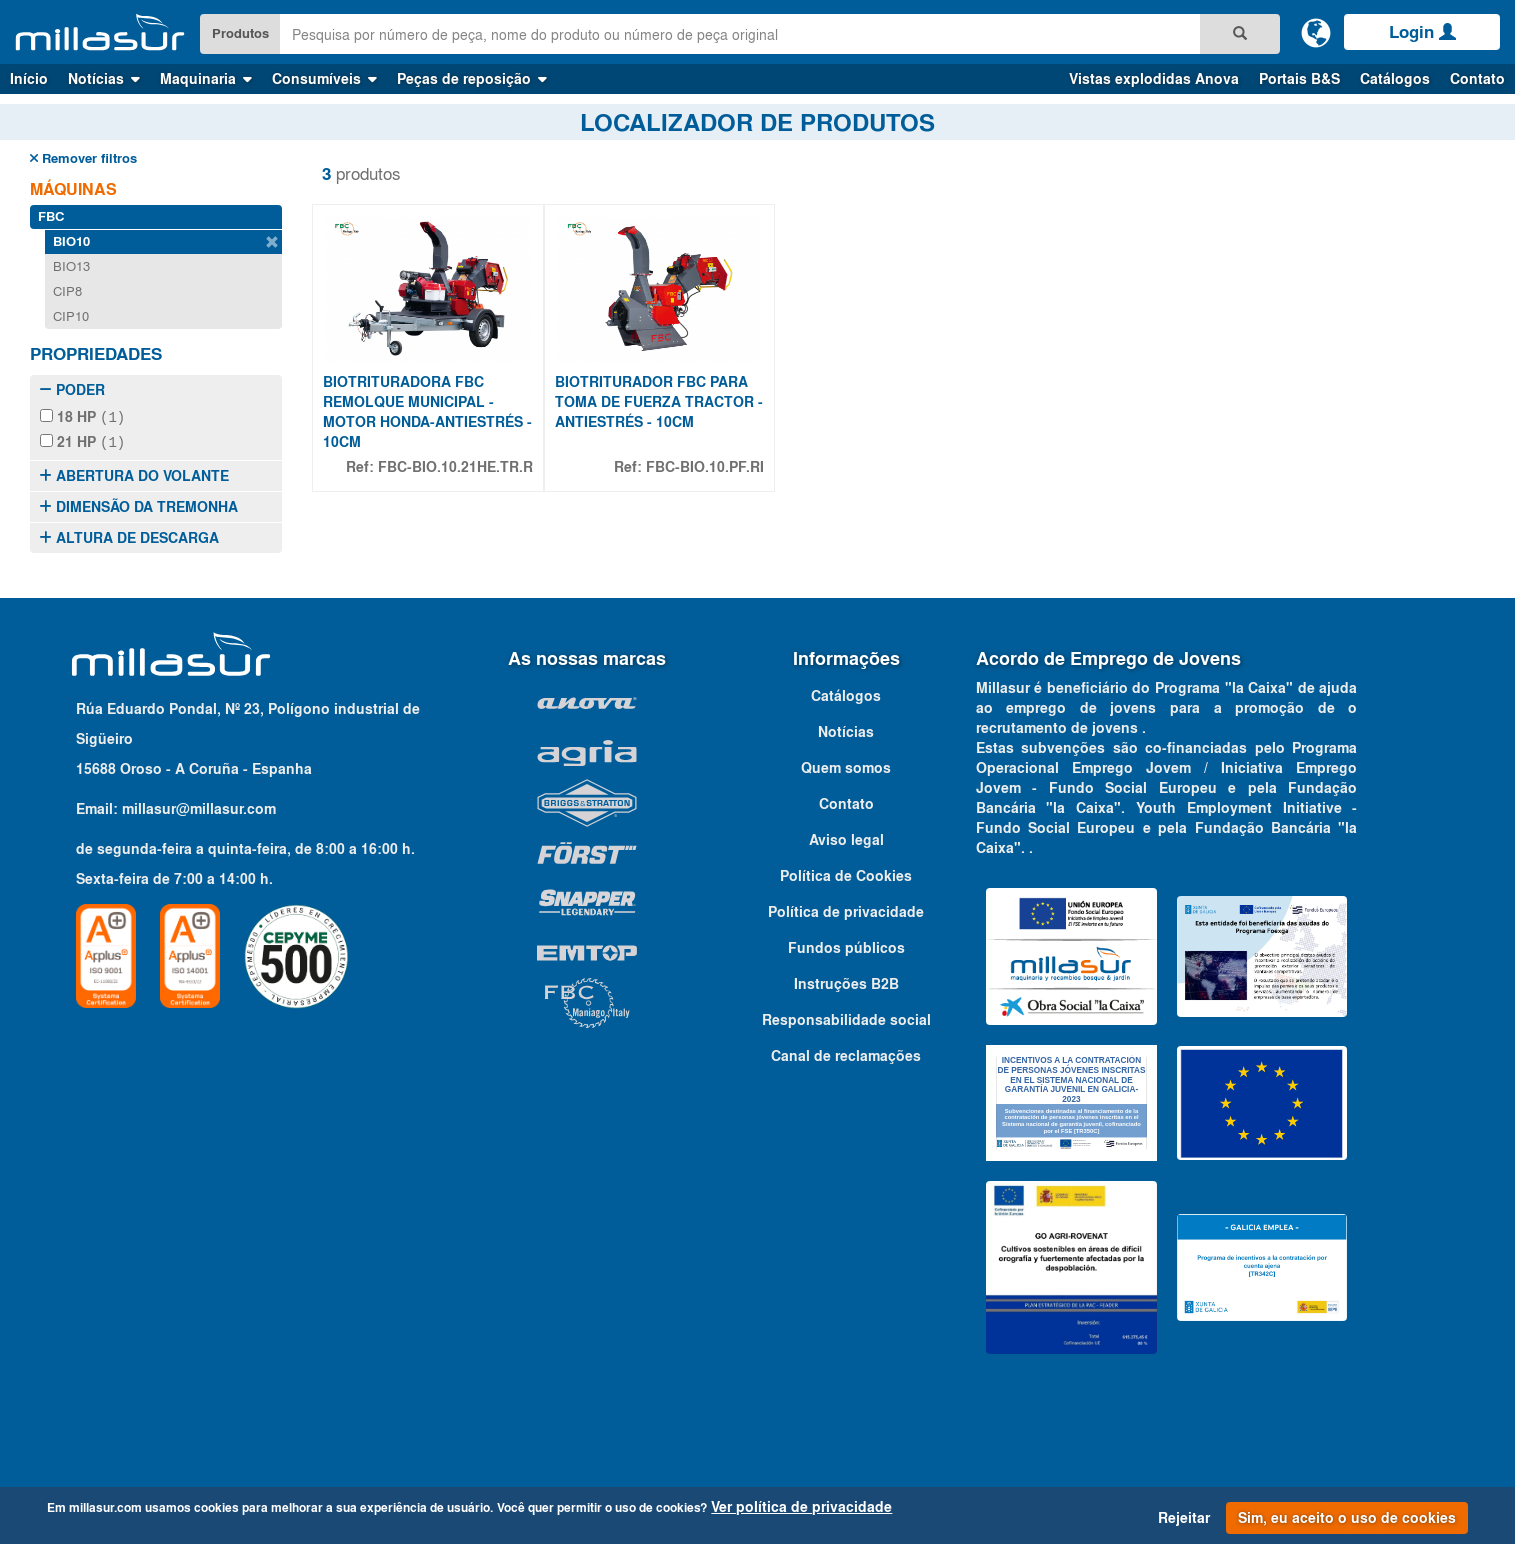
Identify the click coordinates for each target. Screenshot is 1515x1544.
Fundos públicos (846, 946)
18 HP (82, 417)
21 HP (82, 441)
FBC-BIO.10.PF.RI (705, 467)
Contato (1477, 79)
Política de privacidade (846, 910)
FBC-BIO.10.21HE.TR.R (455, 467)
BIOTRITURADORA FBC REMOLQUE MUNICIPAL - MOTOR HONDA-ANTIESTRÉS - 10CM (427, 412)
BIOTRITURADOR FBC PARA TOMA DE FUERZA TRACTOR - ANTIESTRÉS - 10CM (659, 402)
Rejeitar (1184, 1518)
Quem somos (846, 766)
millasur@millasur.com (199, 807)
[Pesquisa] (1240, 34)
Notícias (846, 730)
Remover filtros (83, 159)
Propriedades (96, 354)
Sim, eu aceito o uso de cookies (1347, 1518)
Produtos (240, 33)
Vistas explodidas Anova (1154, 79)
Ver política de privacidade (801, 1507)
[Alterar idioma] (1316, 32)
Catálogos (1395, 79)
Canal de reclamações (846, 1054)
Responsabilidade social (846, 1018)
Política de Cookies (846, 874)
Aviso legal (846, 838)
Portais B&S (1299, 79)
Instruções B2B (846, 982)
